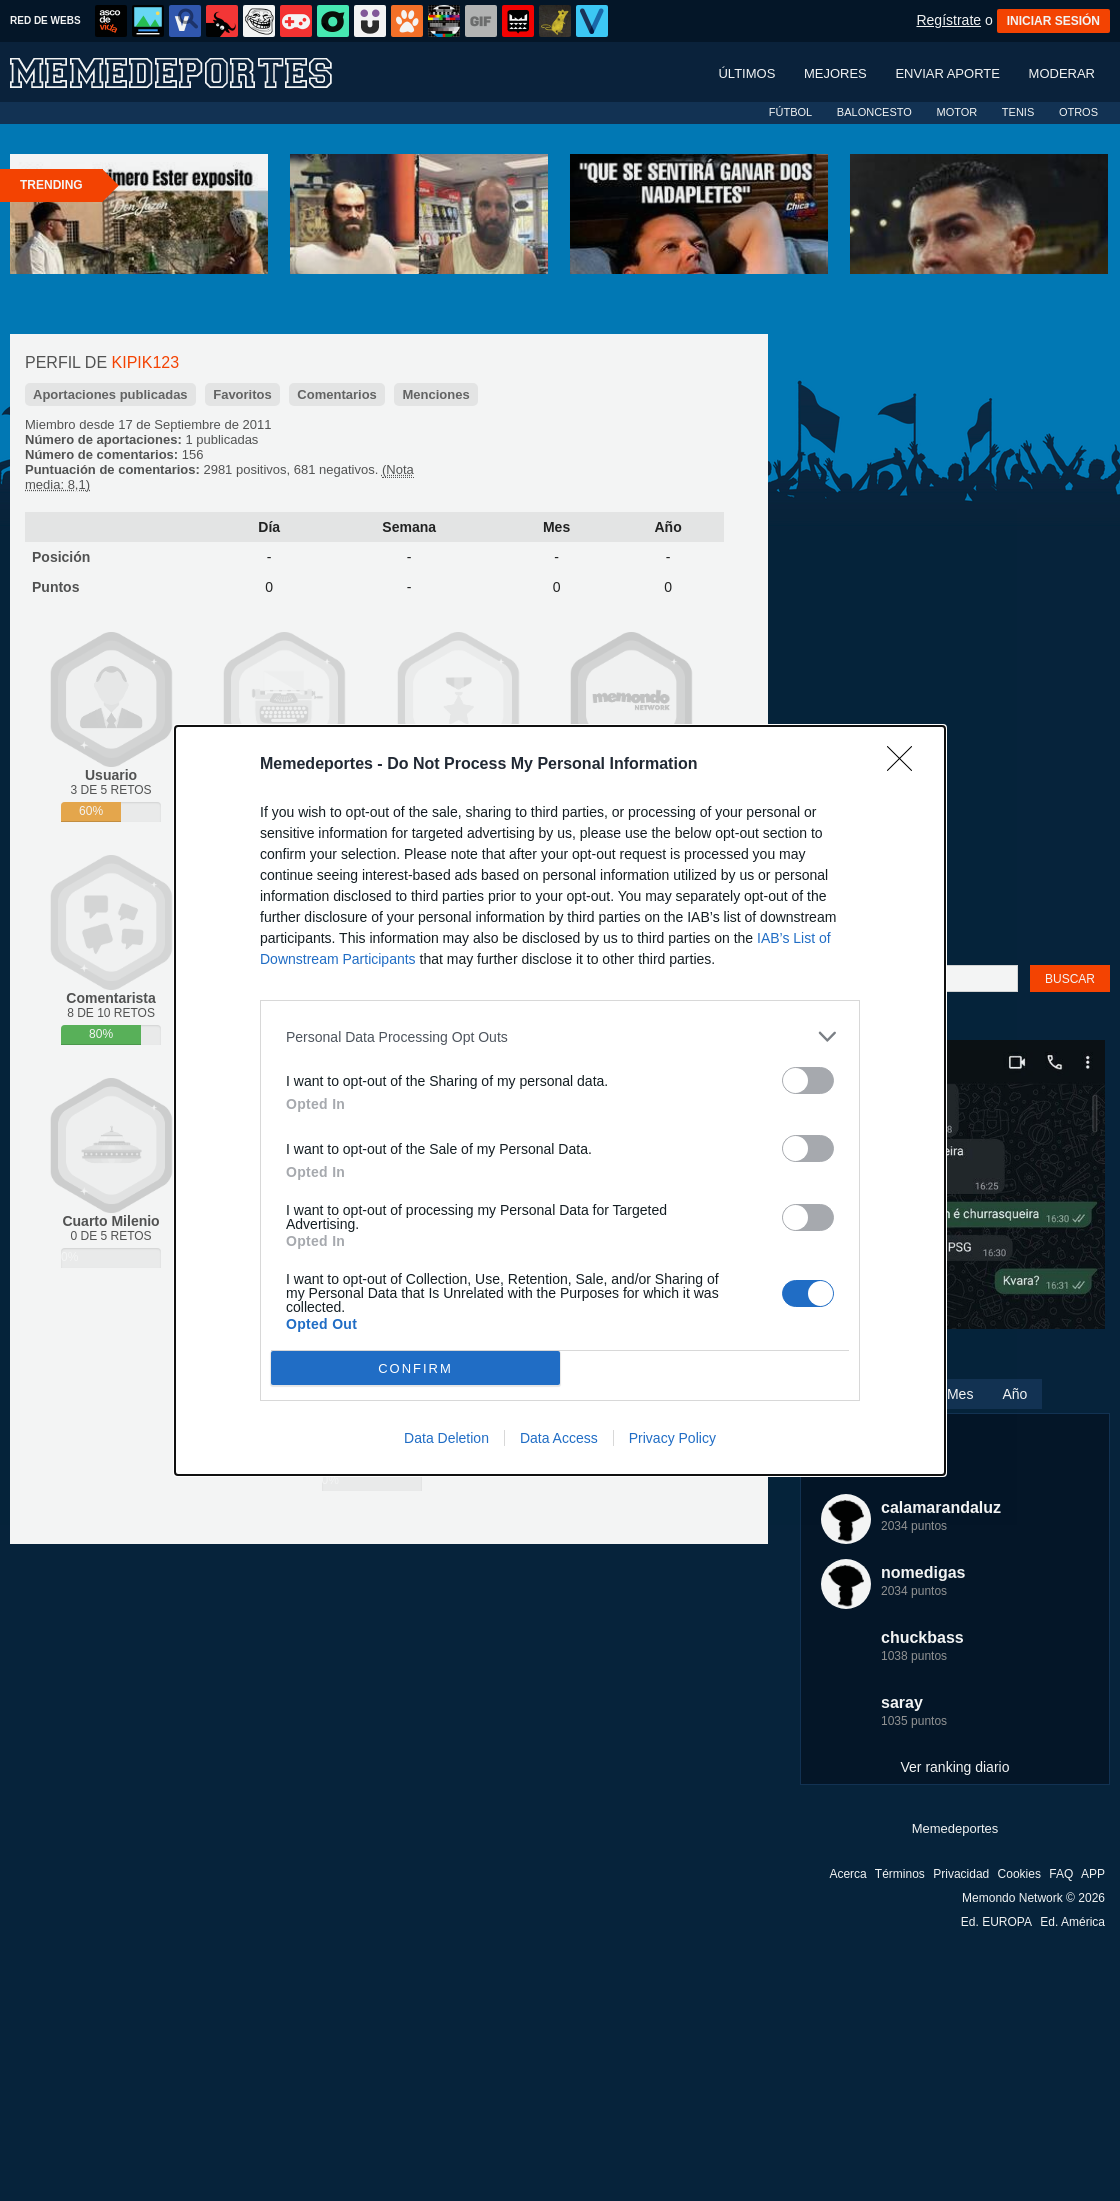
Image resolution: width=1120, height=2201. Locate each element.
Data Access (559, 1438)
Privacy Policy (672, 1438)
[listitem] (560, 1036)
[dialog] (560, 1100)
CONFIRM (415, 1368)
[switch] (808, 1080)
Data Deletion (446, 1438)
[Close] (906, 765)
